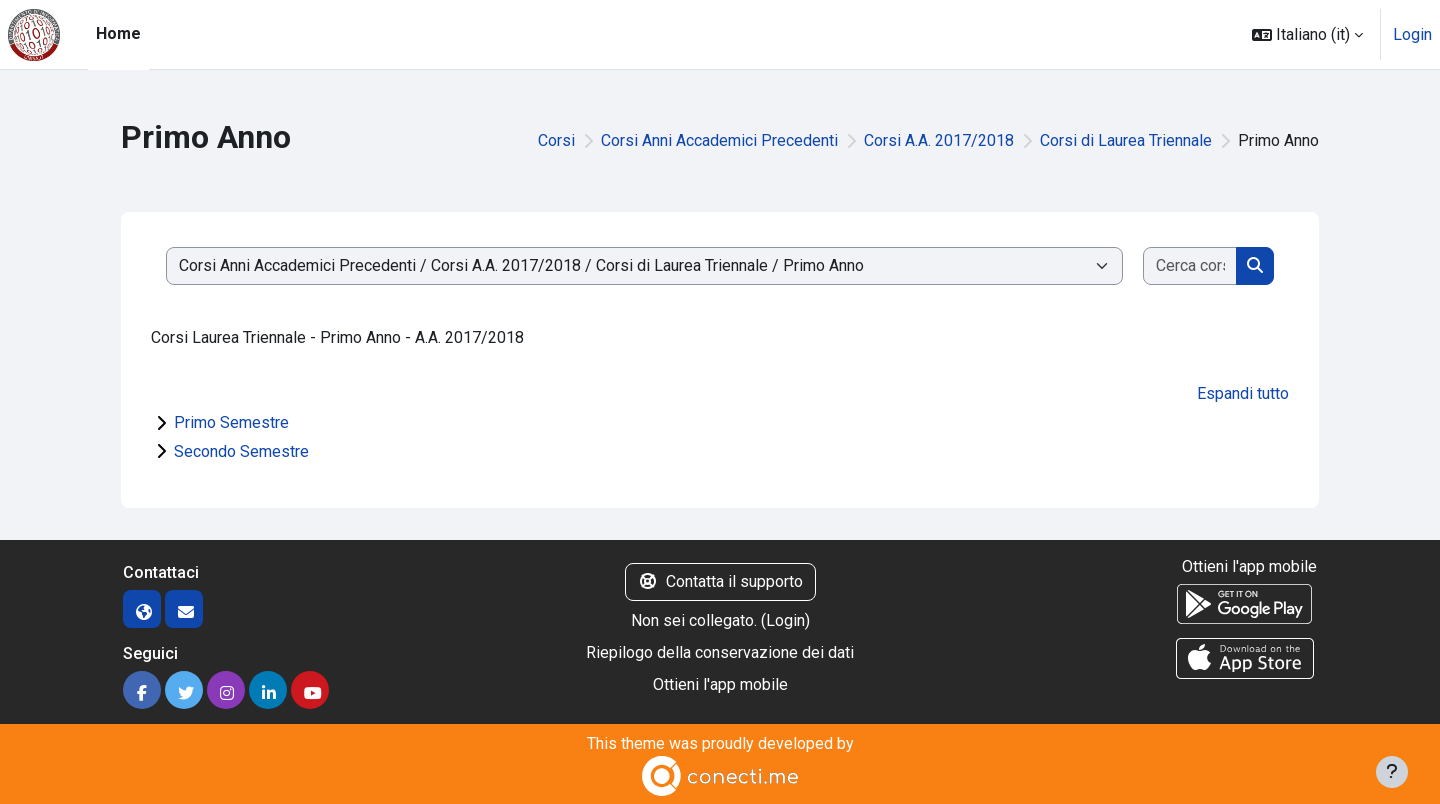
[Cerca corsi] (1190, 266)
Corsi (556, 140)
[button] (1307, 34)
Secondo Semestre (241, 451)
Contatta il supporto (720, 581)
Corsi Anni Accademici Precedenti (719, 140)
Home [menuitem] (118, 33)
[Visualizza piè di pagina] (1392, 772)
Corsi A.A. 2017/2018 (939, 140)
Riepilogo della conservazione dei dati (720, 652)
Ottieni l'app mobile (720, 684)
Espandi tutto (1243, 393)
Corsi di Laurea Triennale (1126, 140)
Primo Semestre (231, 422)
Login (1412, 34)
